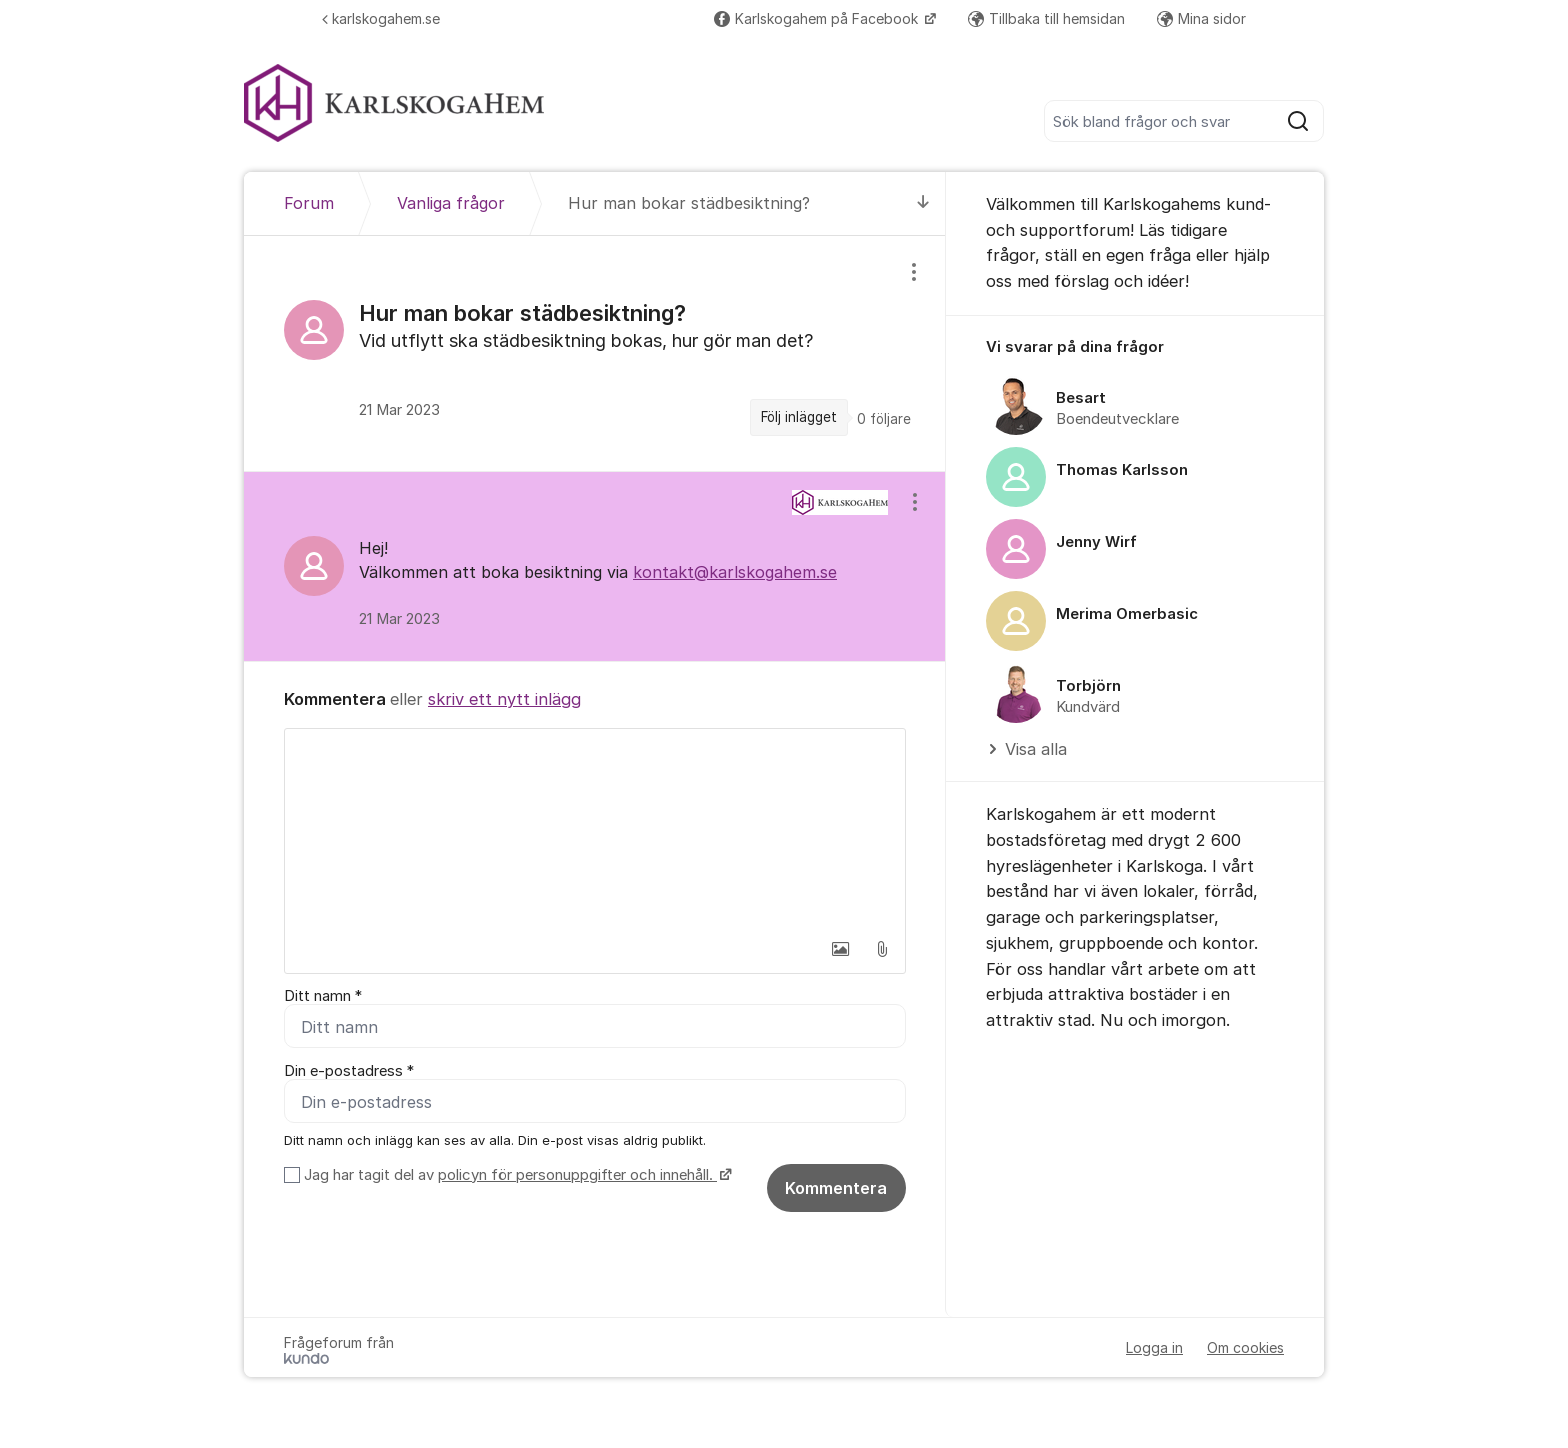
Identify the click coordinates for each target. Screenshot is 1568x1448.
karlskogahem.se (381, 18)
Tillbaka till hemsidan (1046, 18)
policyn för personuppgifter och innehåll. (577, 1176)
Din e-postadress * (349, 1072)
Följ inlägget (799, 417)
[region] (595, 353)
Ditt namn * (323, 996)
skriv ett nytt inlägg (504, 699)
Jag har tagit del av (515, 1176)
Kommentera (836, 1189)
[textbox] (595, 829)
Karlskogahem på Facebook (818, 18)
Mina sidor (1201, 18)
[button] (840, 949)
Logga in (1154, 1348)
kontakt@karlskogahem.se (735, 572)
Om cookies (1245, 1348)
